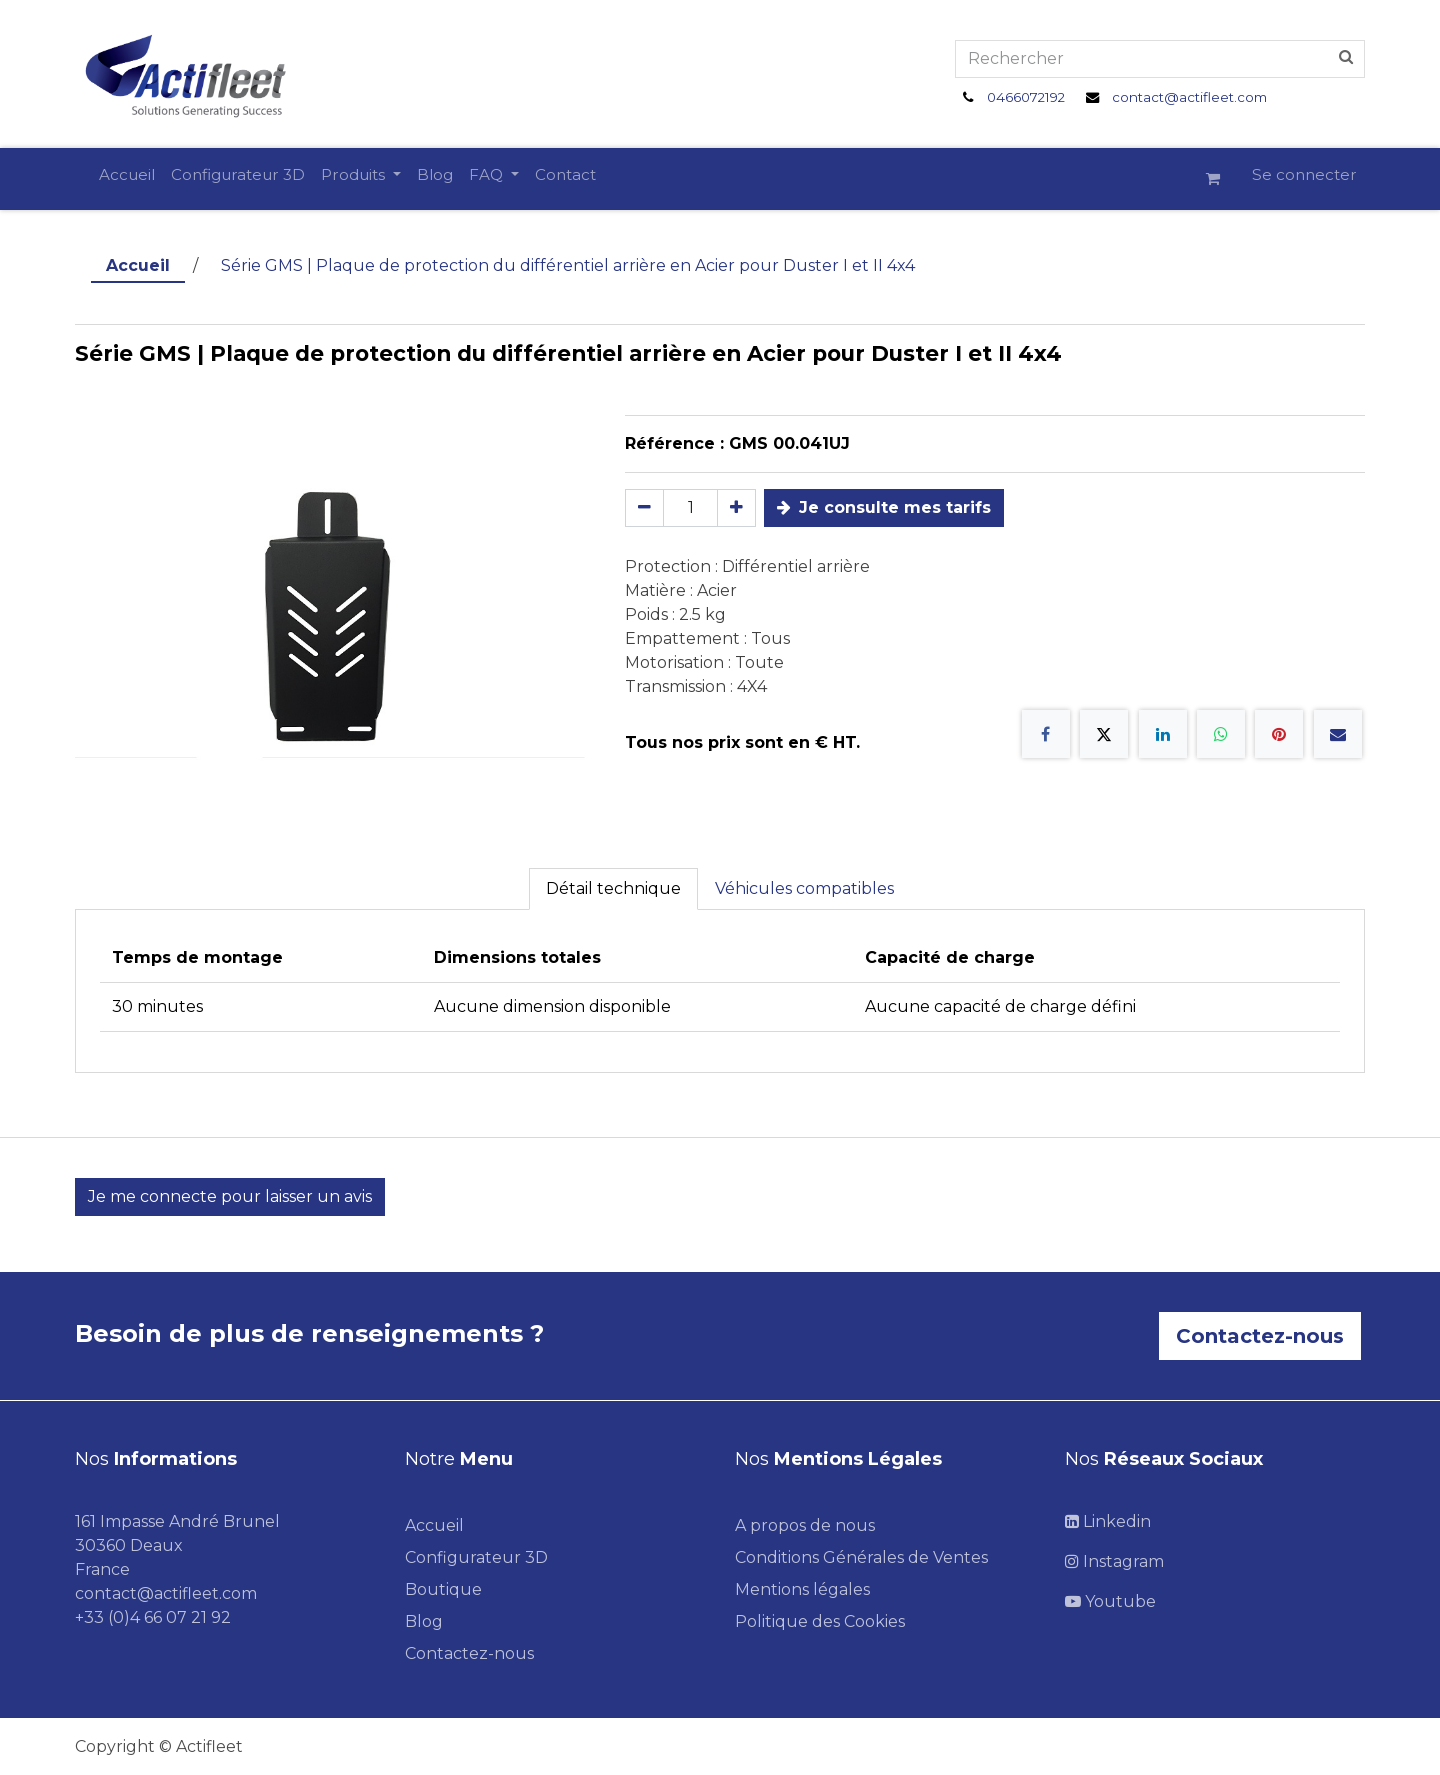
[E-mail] (1338, 734)
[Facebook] (1046, 734)
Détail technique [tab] (613, 888)
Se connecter (1304, 174)
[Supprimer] (644, 508)
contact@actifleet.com (1189, 97)
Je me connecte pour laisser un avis (230, 1196)
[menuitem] (127, 175)
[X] (1104, 734)
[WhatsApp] (1221, 734)
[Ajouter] (736, 508)
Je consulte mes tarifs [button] (884, 507)
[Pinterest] (1279, 734)
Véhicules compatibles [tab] (804, 888)
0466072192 (1026, 97)
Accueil (138, 265)
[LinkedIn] (1163, 734)
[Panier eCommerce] (1221, 179)
